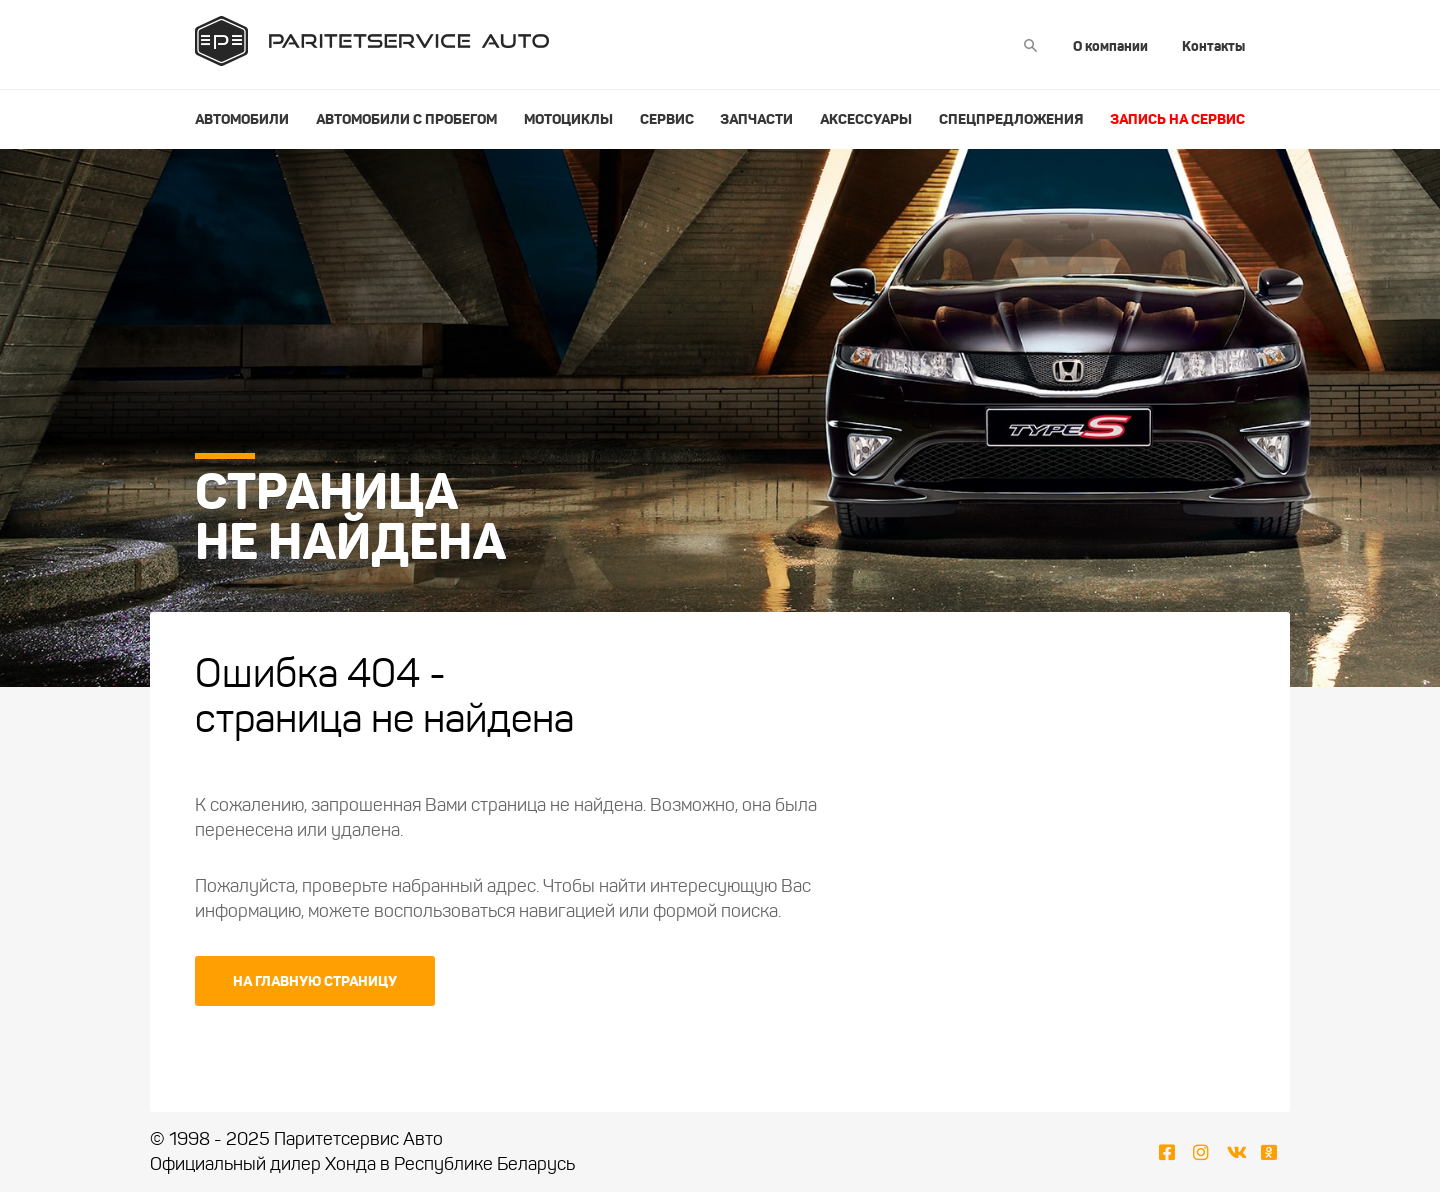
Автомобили (242, 119)
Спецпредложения (1011, 119)
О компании (1110, 46)
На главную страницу (315, 981)
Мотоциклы (568, 119)
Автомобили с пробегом (406, 119)
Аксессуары (866, 119)
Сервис (667, 119)
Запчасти (756, 119)
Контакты (1213, 46)
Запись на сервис (1177, 119)
